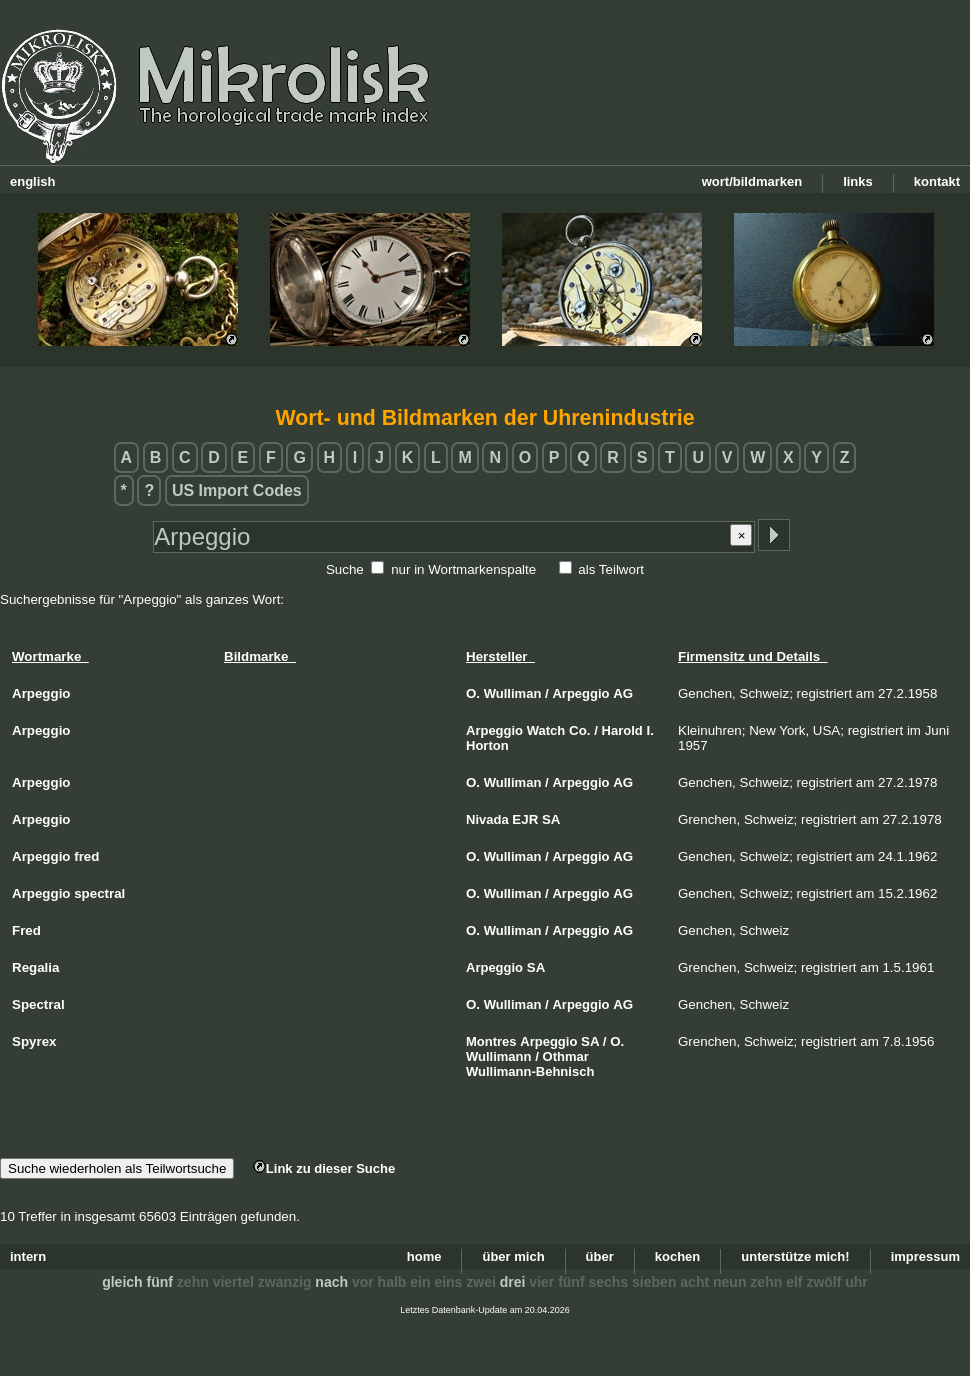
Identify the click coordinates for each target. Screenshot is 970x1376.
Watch (546, 730)
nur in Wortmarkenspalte (463, 569)
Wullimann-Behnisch (530, 1071)
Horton (487, 745)
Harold (622, 730)
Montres (491, 1041)
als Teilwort (611, 569)
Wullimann (498, 1056)
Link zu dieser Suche (324, 1168)
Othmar (566, 1056)
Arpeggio (580, 693)
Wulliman (513, 693)
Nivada (487, 819)
